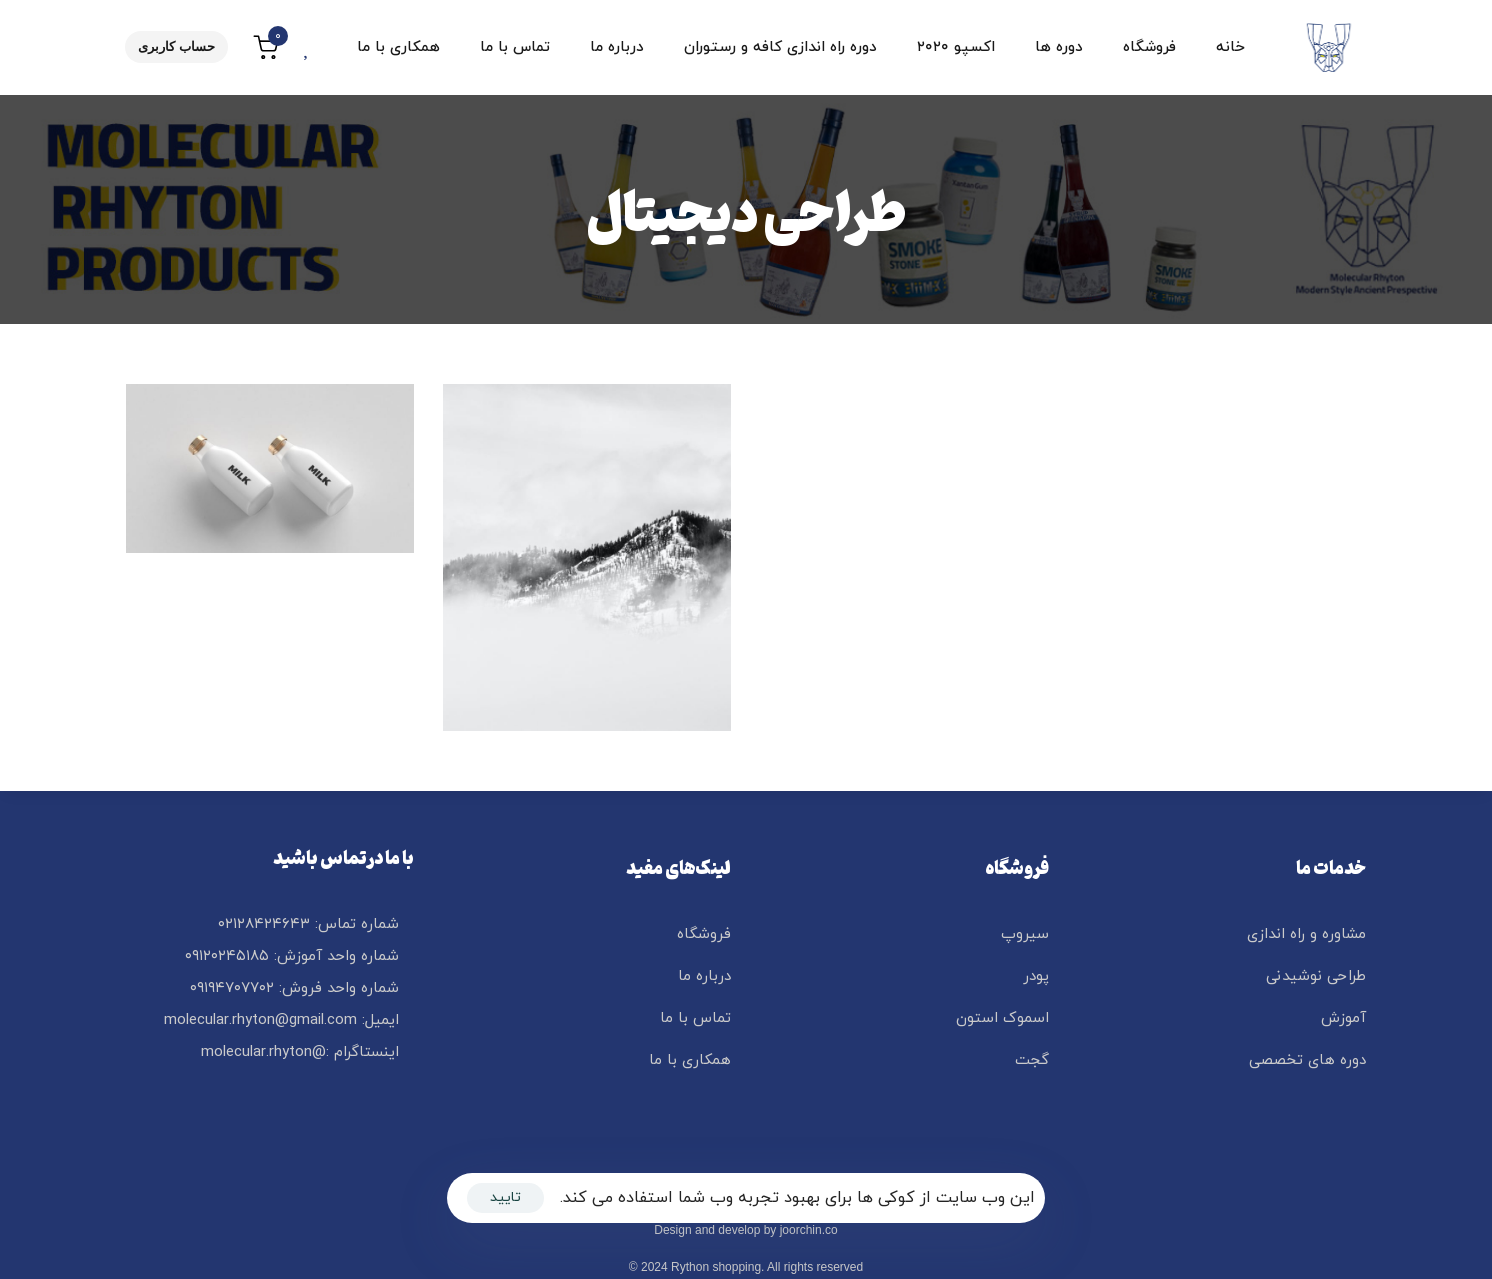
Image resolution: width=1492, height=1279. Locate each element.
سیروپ (1025, 934)
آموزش (1343, 1018)
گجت (1032, 1060)
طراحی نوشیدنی (1316, 976)
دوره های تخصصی (1307, 1060)
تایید (505, 1197)
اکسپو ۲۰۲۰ (956, 47)
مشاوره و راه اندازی (1306, 934)
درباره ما (617, 47)
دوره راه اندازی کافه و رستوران (780, 47)
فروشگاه (1149, 47)
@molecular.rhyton (263, 1052)
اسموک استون (1002, 1018)
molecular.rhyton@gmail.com (260, 1020)
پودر (1036, 976)
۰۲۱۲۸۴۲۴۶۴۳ (264, 924)
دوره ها (1059, 47)
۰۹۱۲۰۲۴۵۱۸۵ (227, 956)
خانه (1230, 47)
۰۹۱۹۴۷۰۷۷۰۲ (232, 988)
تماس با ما (515, 47)
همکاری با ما (398, 47)
